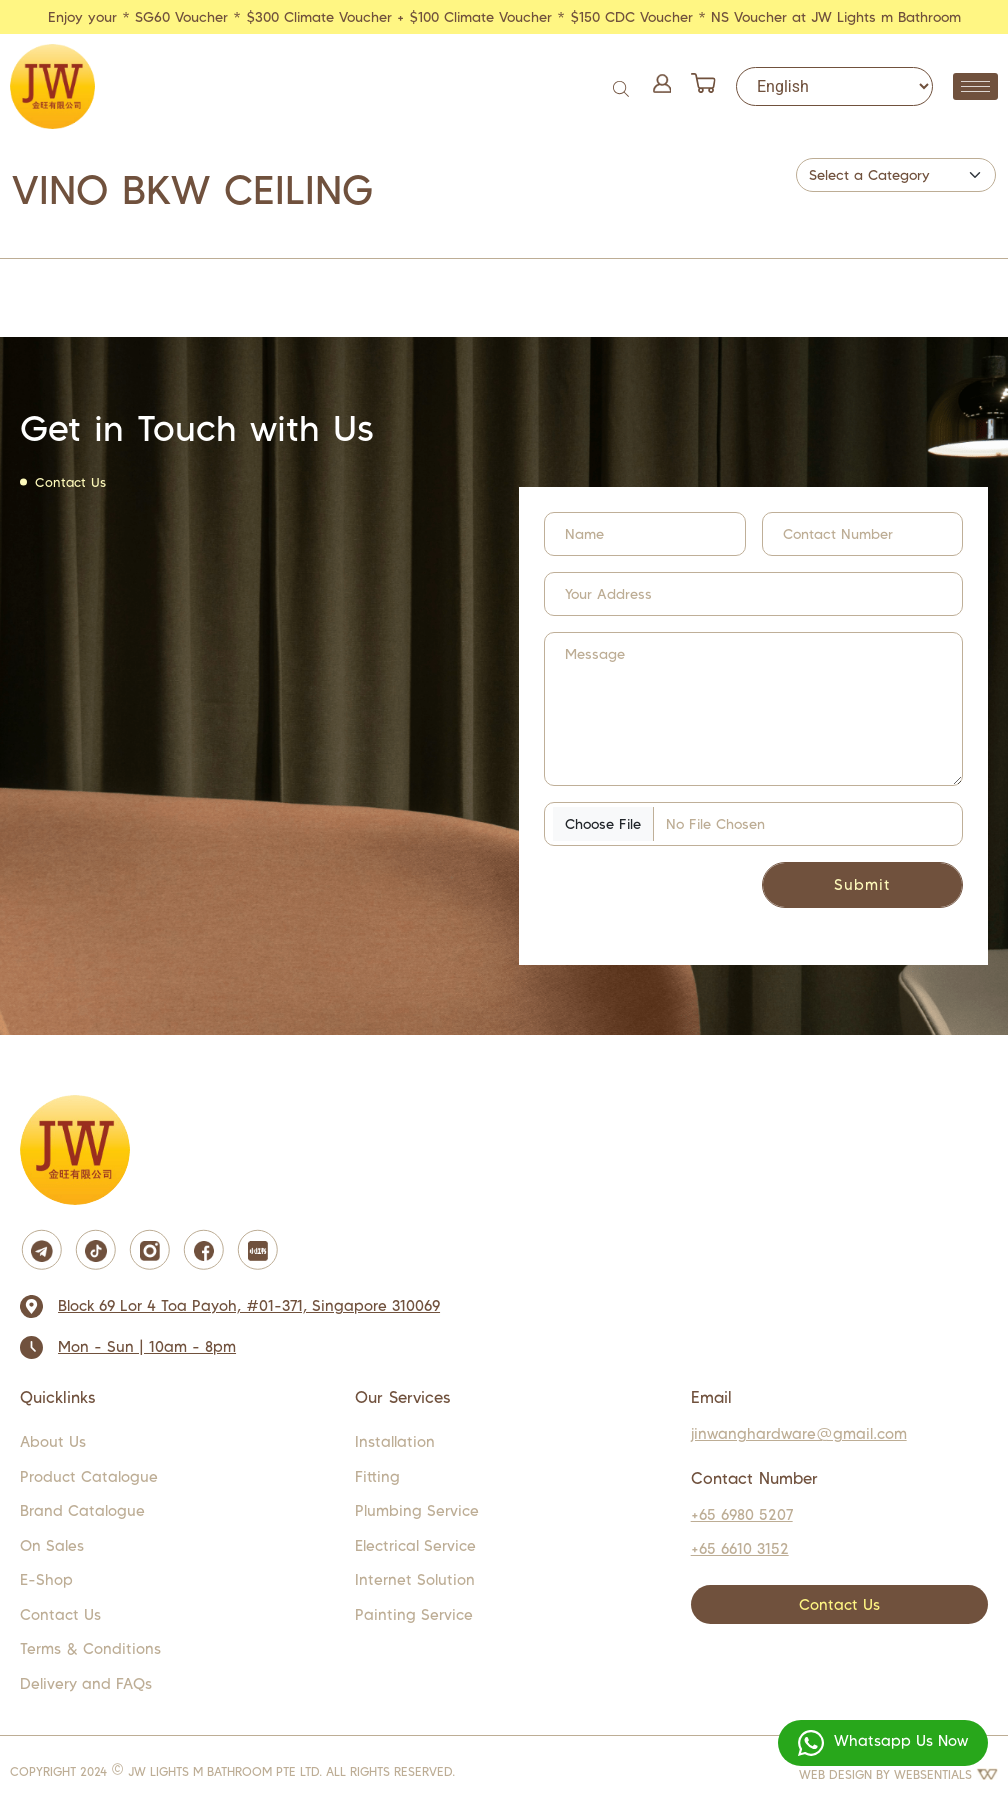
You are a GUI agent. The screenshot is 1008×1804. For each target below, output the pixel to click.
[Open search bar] (623, 86)
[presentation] (665, 893)
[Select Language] (834, 86)
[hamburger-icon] (975, 86)
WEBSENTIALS (946, 1774)
